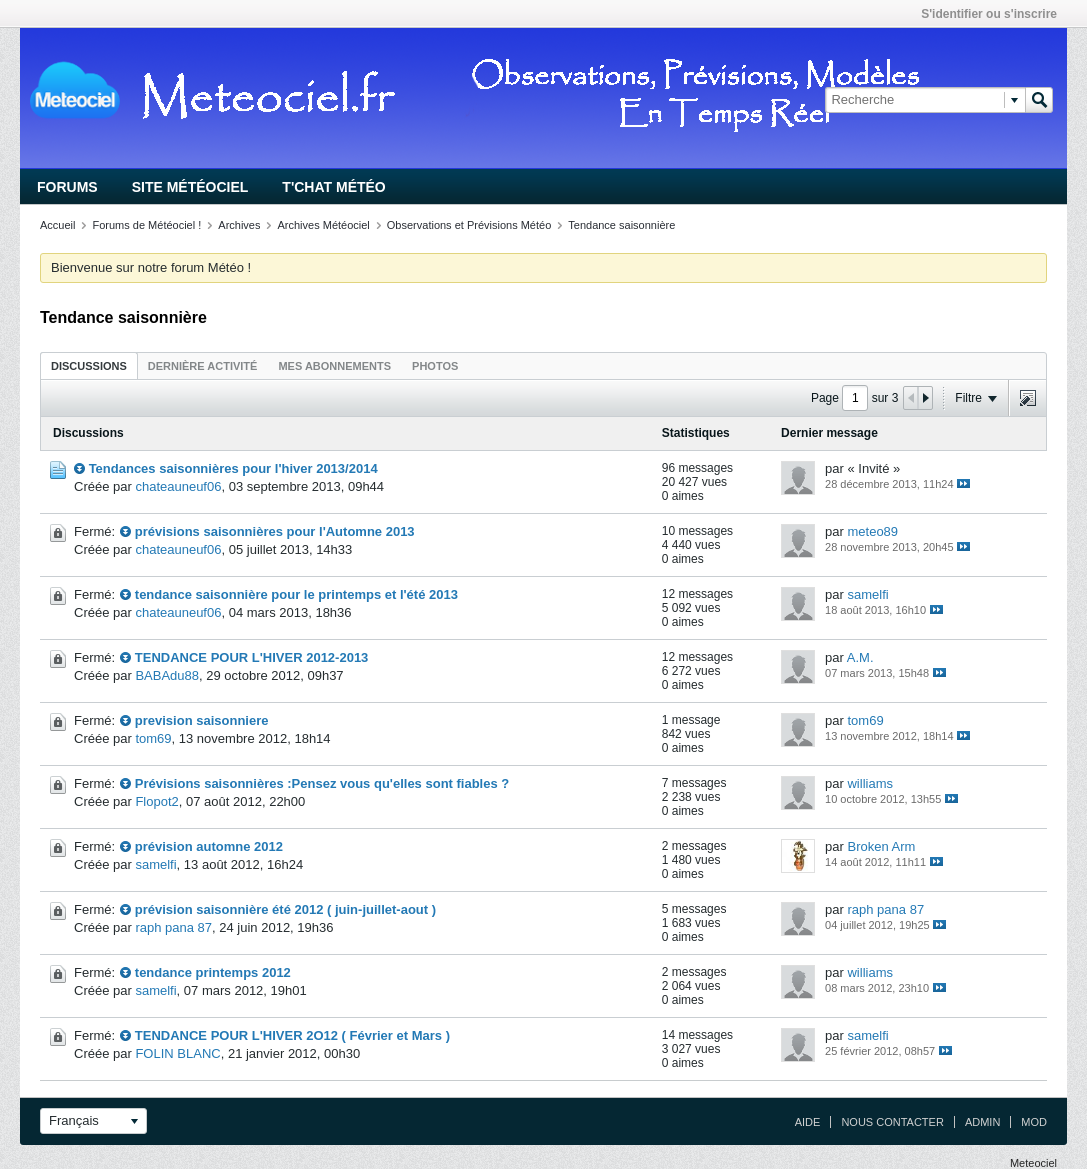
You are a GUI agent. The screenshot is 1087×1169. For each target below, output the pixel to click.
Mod (1034, 1122)
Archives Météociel (323, 225)
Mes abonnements (334, 366)
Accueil (57, 225)
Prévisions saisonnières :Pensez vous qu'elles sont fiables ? (322, 783)
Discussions (89, 366)
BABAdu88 (167, 675)
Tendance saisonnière (621, 225)
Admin (982, 1122)
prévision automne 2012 (209, 846)
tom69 (153, 738)
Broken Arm (881, 846)
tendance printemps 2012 (213, 972)
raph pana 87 (173, 927)
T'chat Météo (333, 187)
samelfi (867, 594)
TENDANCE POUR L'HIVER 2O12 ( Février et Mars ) (292, 1035)
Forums (67, 187)
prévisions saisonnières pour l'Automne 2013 (275, 531)
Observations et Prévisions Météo (469, 225)
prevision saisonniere (202, 720)
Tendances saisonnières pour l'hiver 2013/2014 (233, 468)
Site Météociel (190, 187)
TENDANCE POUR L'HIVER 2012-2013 (252, 657)
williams (870, 783)
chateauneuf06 (178, 486)
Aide (808, 1122)
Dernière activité (203, 366)
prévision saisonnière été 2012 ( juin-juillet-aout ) (285, 909)
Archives (239, 225)
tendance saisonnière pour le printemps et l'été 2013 (296, 594)
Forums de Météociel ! (146, 225)
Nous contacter (892, 1122)
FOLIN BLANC (177, 1053)
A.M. (860, 657)
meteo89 (872, 531)
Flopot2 (156, 801)
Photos (435, 366)
